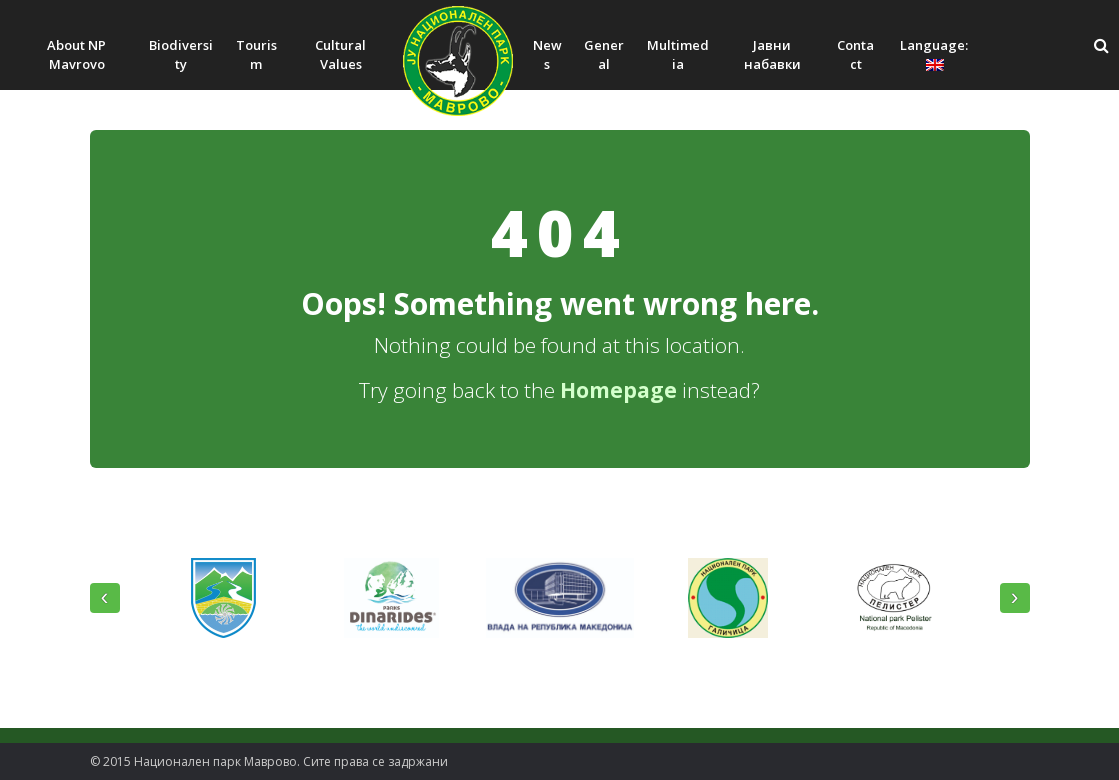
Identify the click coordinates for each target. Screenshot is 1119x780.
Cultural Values (340, 54)
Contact (855, 54)
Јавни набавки (772, 54)
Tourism (256, 54)
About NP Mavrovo (76, 54)
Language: (935, 53)
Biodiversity (181, 54)
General (604, 54)
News (547, 54)
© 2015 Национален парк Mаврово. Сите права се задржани (269, 761)
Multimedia (678, 54)
